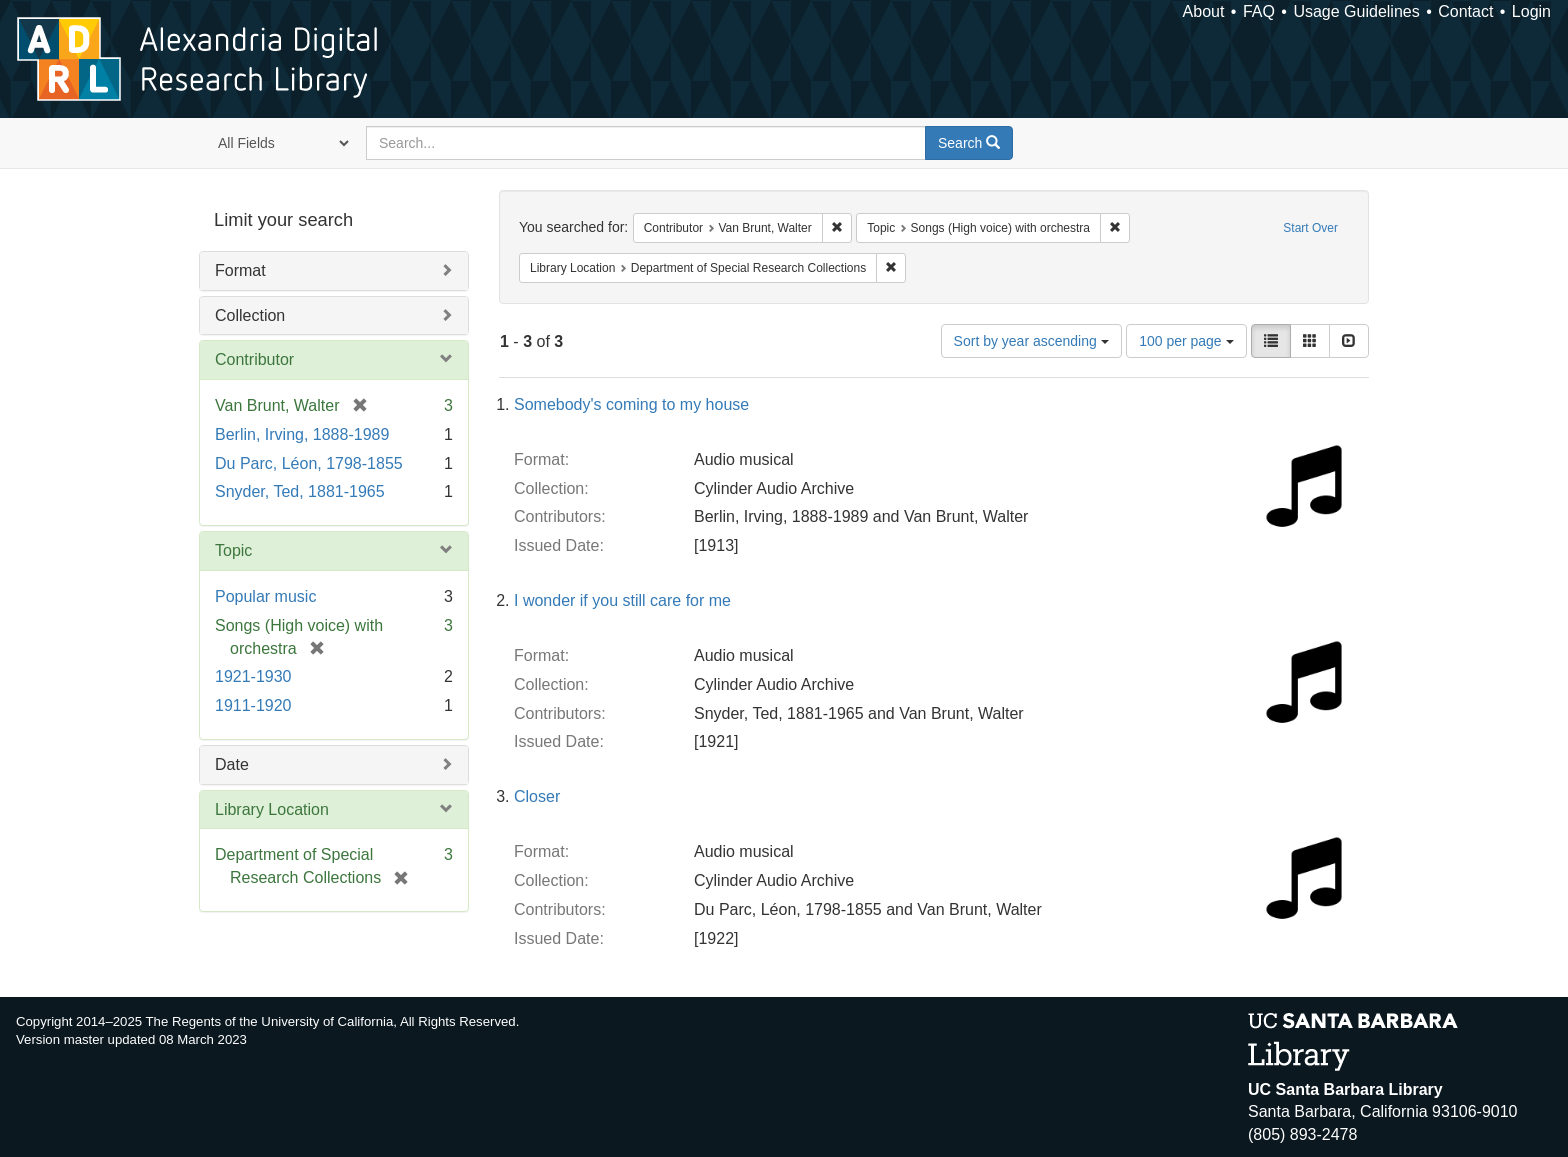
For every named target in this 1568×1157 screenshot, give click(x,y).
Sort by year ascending (1031, 341)
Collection (250, 315)
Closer (537, 796)
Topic (233, 550)
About (1204, 11)
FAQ (1259, 11)
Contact (1465, 11)
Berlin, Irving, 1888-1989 (302, 434)
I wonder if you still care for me (622, 600)
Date (232, 764)
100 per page (1186, 341)
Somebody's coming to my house (631, 404)
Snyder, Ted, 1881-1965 (300, 491)
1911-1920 (253, 705)
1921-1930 (253, 676)
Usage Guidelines (1356, 11)
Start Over (1310, 228)
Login (1531, 11)
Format (240, 270)
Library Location (272, 809)
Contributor (254, 359)
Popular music (265, 596)
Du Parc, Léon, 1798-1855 (309, 463)
